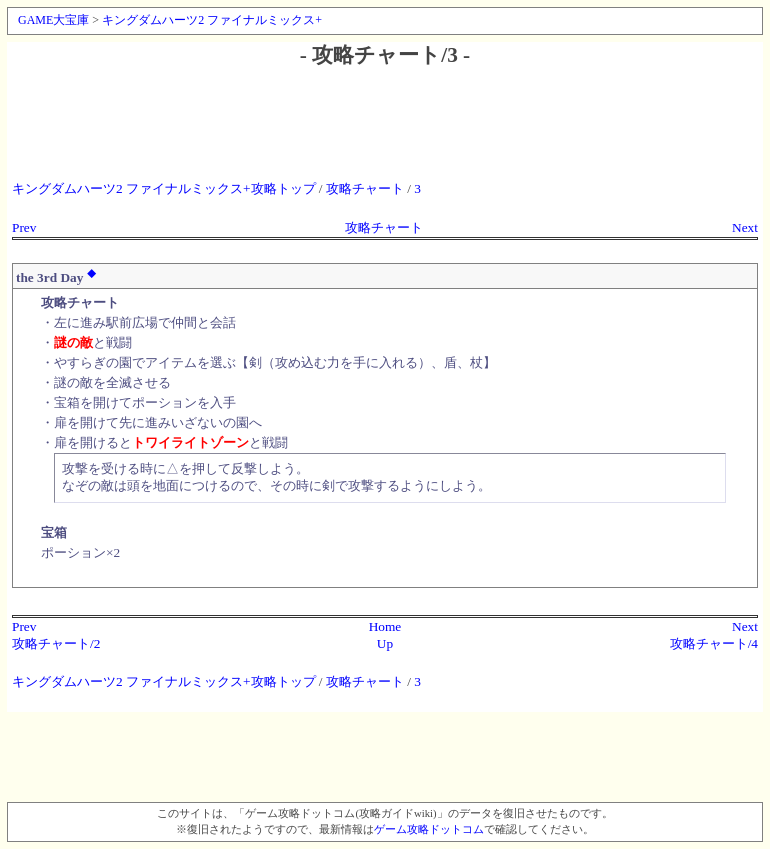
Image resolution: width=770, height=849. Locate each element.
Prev (24, 227)
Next (745, 227)
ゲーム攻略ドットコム (429, 829)
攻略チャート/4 (714, 643)
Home (385, 626)
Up (385, 643)
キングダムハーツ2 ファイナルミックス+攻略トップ (164, 188)
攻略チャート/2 (56, 643)
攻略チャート (365, 188)
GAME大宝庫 (53, 20)
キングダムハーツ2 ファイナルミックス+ (212, 20)
